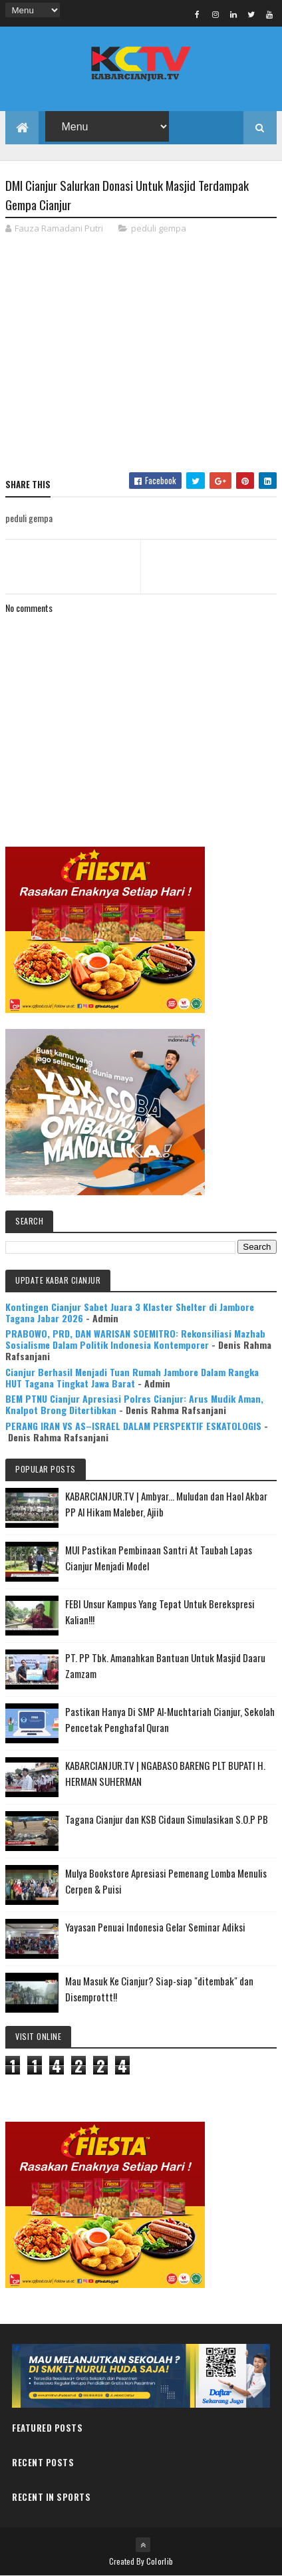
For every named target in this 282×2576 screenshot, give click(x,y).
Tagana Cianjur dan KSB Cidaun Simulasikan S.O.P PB (166, 1819)
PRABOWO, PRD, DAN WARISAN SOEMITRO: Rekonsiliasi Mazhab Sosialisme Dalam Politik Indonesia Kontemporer (135, 1339)
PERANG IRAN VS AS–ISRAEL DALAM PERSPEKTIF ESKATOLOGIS (133, 1426)
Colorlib (159, 2561)
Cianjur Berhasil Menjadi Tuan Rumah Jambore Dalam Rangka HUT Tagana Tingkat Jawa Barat (132, 1377)
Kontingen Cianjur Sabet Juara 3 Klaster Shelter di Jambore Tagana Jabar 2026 (129, 1312)
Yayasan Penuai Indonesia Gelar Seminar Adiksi (155, 1927)
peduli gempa (158, 228)
